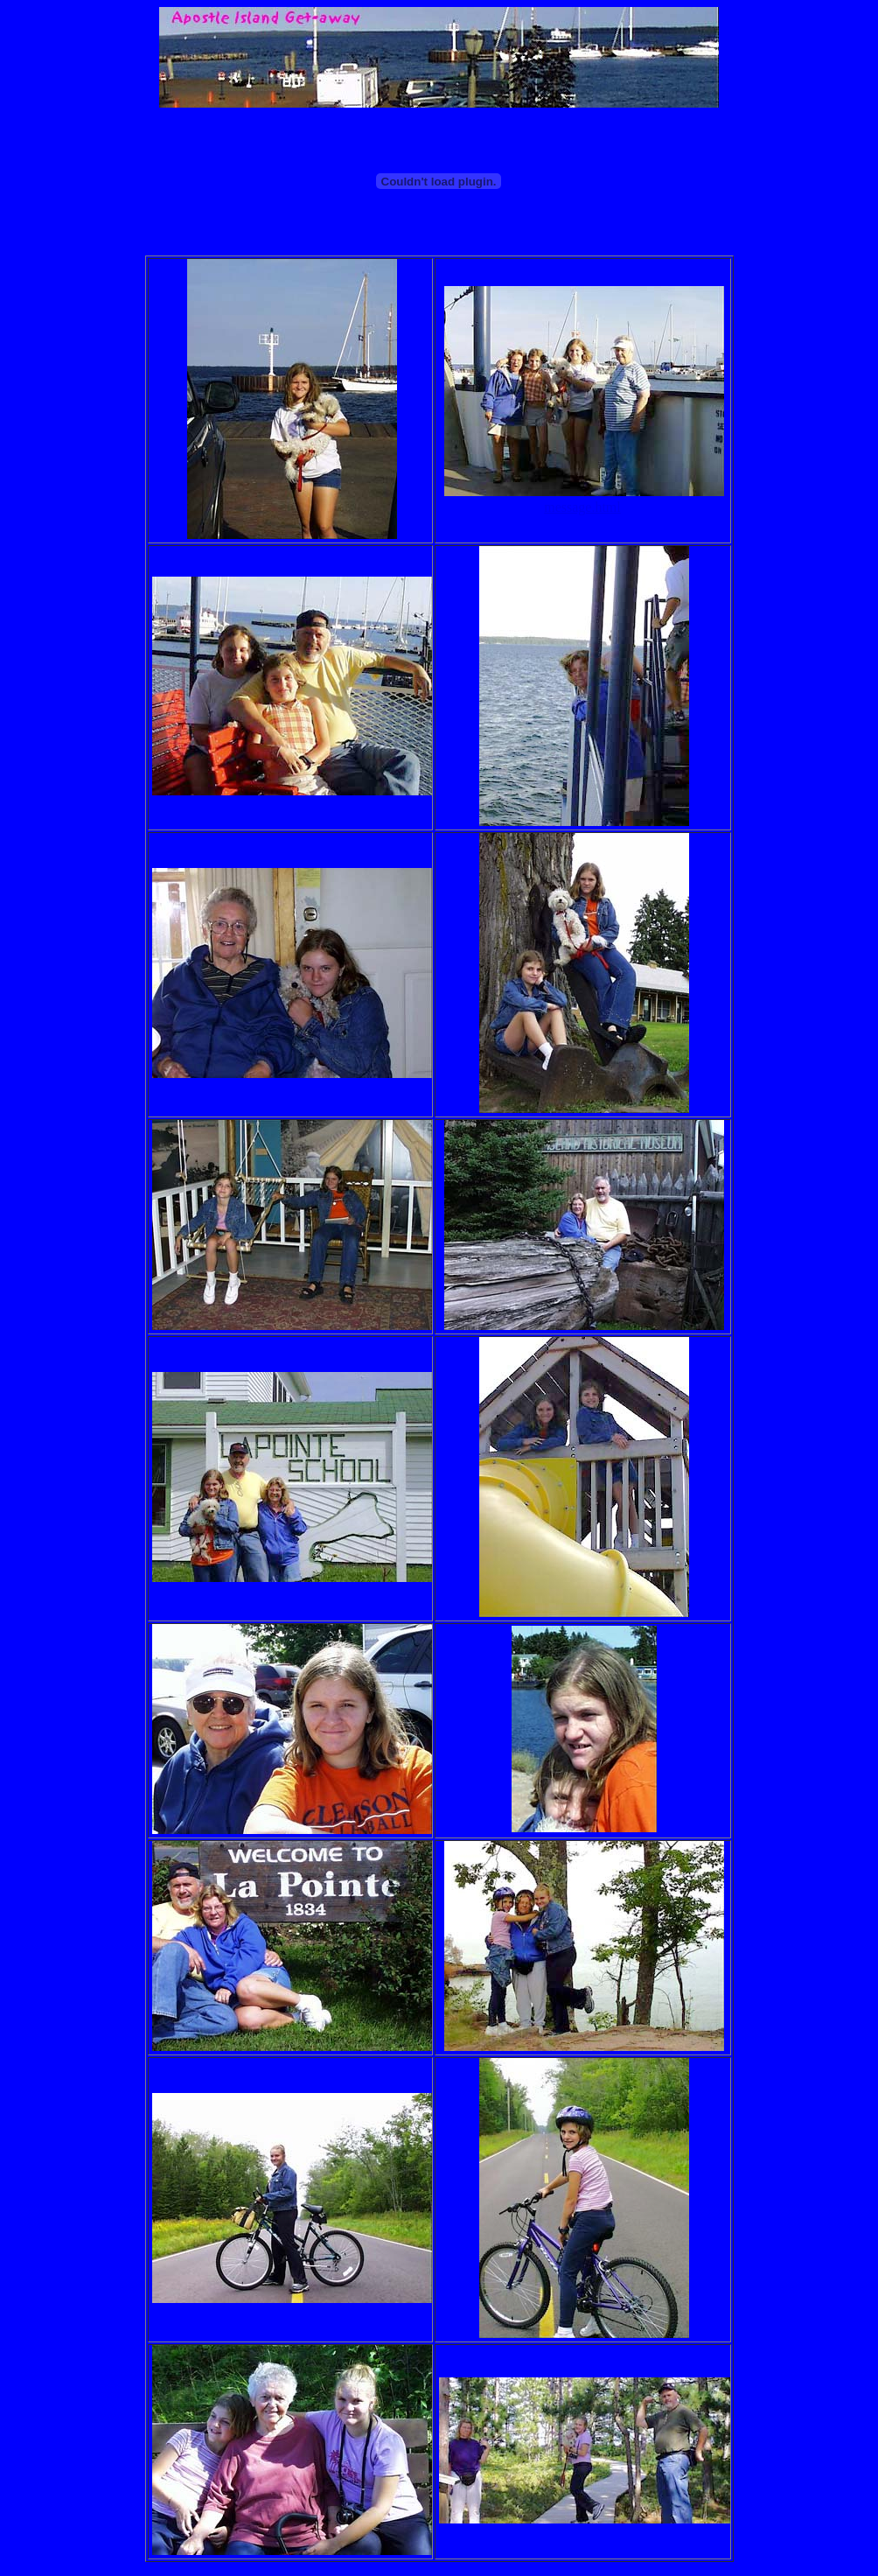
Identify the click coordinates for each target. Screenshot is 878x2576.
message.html (582, 507)
